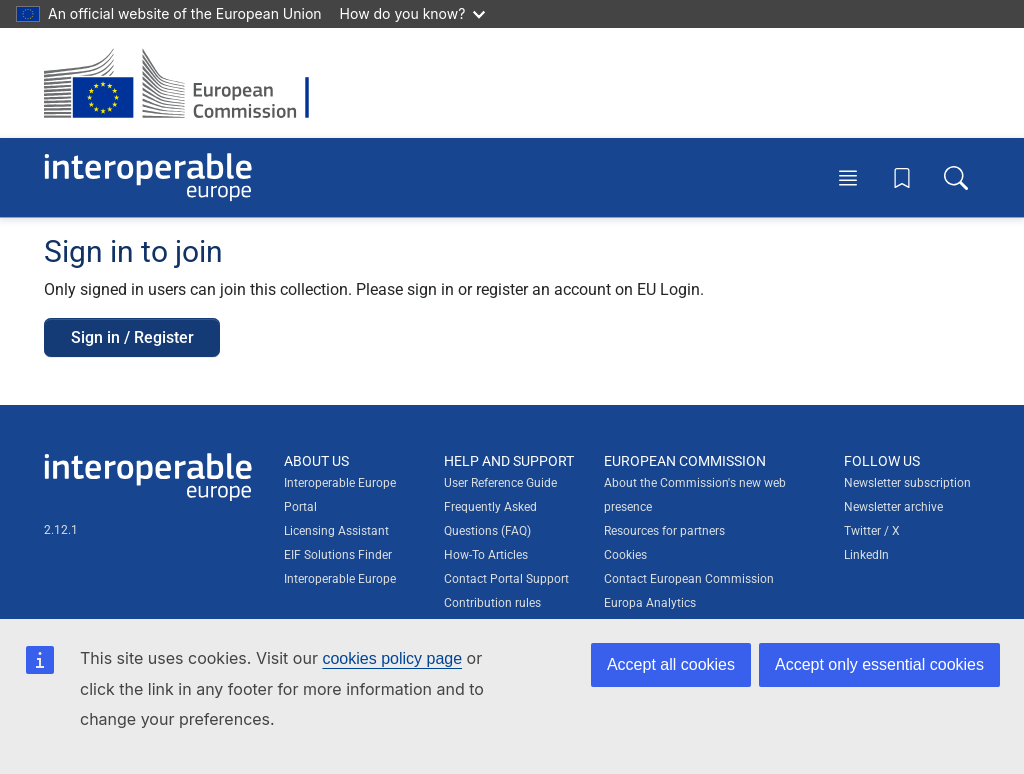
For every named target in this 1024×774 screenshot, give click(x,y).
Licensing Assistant (336, 531)
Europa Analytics (650, 603)
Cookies (625, 555)
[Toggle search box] (956, 177)
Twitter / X (872, 531)
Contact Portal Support (506, 579)
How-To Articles (486, 555)
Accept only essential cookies (879, 664)
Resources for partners (664, 531)
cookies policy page (392, 658)
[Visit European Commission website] (186, 83)
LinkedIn (866, 555)
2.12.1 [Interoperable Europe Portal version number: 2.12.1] (61, 530)
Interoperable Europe (340, 579)
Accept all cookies (671, 664)
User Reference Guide (500, 483)
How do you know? (413, 13)
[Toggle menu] (848, 177)
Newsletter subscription (907, 483)
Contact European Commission (689, 579)
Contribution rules (492, 603)
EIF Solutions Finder (338, 555)
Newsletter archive (893, 507)
